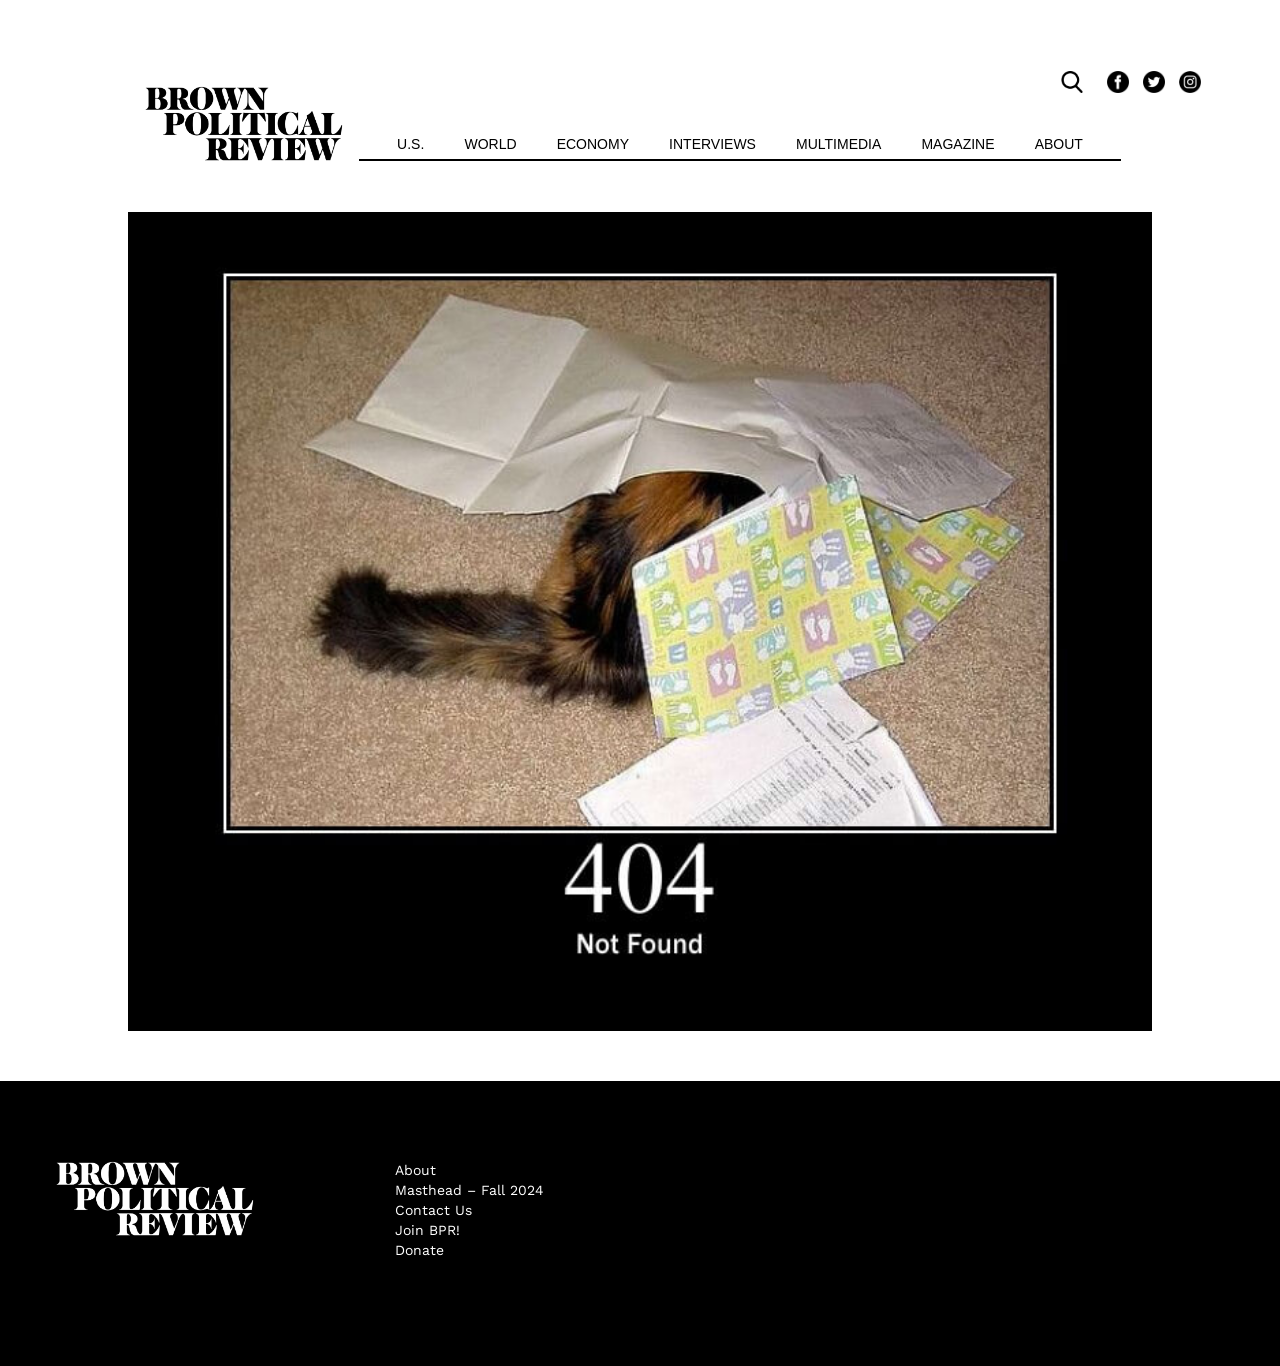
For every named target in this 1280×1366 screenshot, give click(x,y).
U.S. (410, 144)
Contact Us (433, 1210)
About (1059, 144)
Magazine (957, 144)
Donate (419, 1250)
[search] (1077, 82)
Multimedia (838, 144)
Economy (593, 144)
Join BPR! (427, 1230)
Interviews (712, 144)
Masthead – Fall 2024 (469, 1190)
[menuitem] (410, 146)
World (490, 144)
